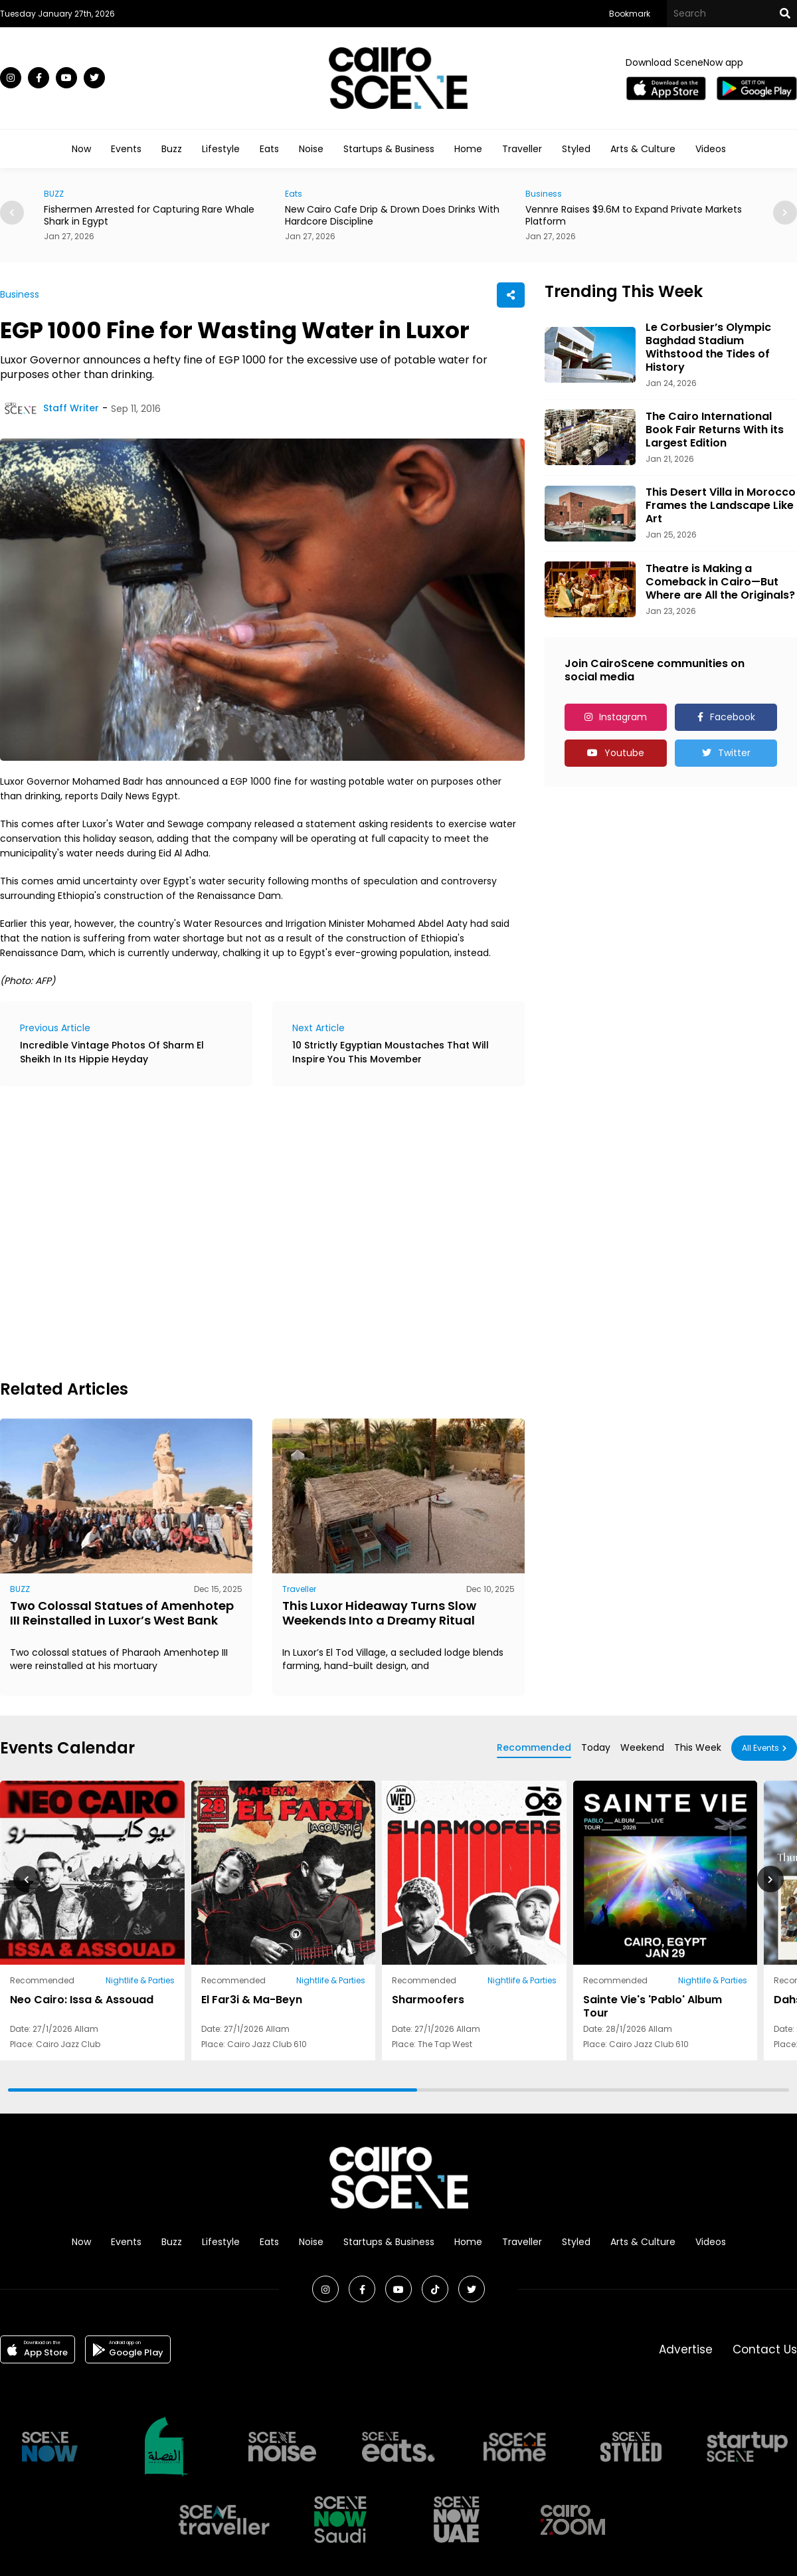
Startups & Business (388, 148)
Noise (311, 148)
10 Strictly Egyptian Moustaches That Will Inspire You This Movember (390, 1052)
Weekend (642, 1747)
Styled (576, 148)
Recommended (534, 1747)
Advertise (686, 2349)
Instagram (623, 717)
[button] (785, 213)
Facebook (732, 717)
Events (126, 148)
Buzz (171, 148)
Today (595, 1747)
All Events (760, 1747)
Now (81, 148)
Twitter (734, 752)
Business (543, 193)
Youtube (624, 752)
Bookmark (629, 13)
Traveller (522, 148)
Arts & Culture (642, 148)
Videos (710, 148)
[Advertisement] (124, 1230)
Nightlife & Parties (140, 1980)
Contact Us (765, 2349)
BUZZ (54, 193)
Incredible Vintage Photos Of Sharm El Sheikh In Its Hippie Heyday (112, 1052)
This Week (697, 1747)
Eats (269, 148)
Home (468, 148)
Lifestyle (221, 148)
